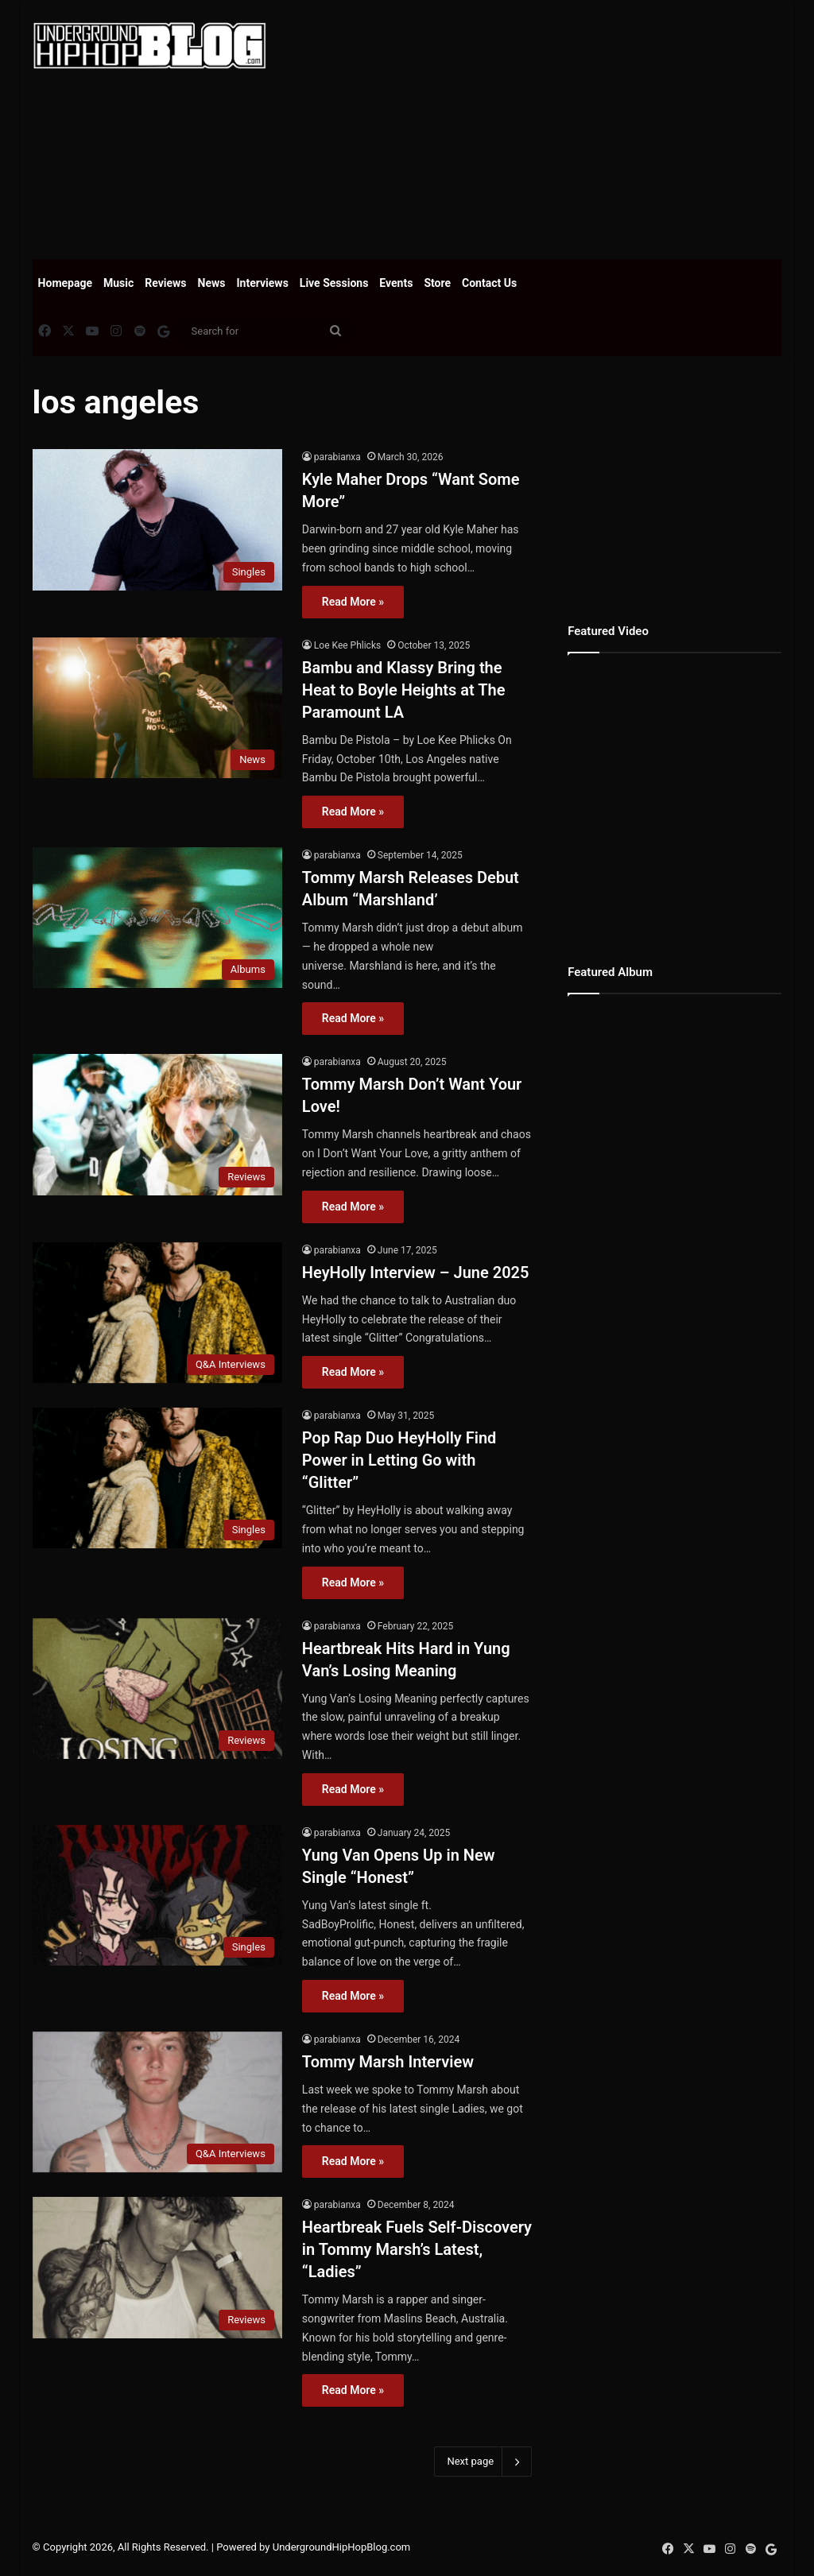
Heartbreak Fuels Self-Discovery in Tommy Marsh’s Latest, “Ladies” (417, 2249)
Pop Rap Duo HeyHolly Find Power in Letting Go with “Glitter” (399, 1460)
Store (437, 283)
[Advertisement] (552, 127)
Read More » (353, 601)
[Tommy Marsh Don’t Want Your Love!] (157, 1124)
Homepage (65, 283)
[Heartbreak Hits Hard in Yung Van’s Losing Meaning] (157, 1688)
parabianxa (337, 457)
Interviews (263, 283)
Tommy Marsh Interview (388, 2061)
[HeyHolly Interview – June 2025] (157, 1312)
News (212, 283)
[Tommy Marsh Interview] (157, 2102)
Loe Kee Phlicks (347, 645)
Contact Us (489, 283)
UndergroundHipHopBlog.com (342, 2547)
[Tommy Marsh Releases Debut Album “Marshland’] (157, 917)
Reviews (165, 283)
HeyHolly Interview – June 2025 (415, 1272)
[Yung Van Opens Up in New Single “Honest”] (157, 1895)
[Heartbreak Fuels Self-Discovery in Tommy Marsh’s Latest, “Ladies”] (157, 2267)
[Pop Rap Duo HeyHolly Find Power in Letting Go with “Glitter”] (157, 1478)
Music (118, 283)
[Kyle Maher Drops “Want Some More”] (157, 519)
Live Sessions (334, 283)
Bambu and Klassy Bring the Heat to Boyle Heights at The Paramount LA (404, 690)
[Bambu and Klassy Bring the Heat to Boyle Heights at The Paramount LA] (157, 707)
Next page (483, 2461)
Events (396, 283)
